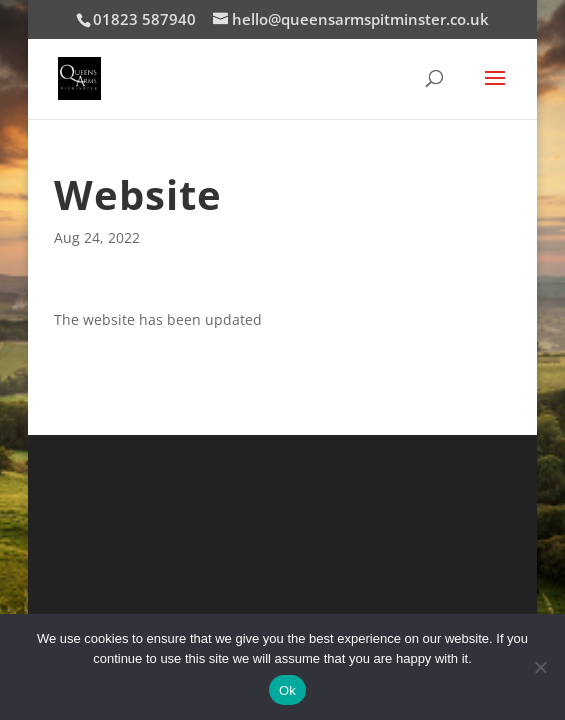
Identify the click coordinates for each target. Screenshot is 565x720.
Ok (287, 690)
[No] (540, 667)
